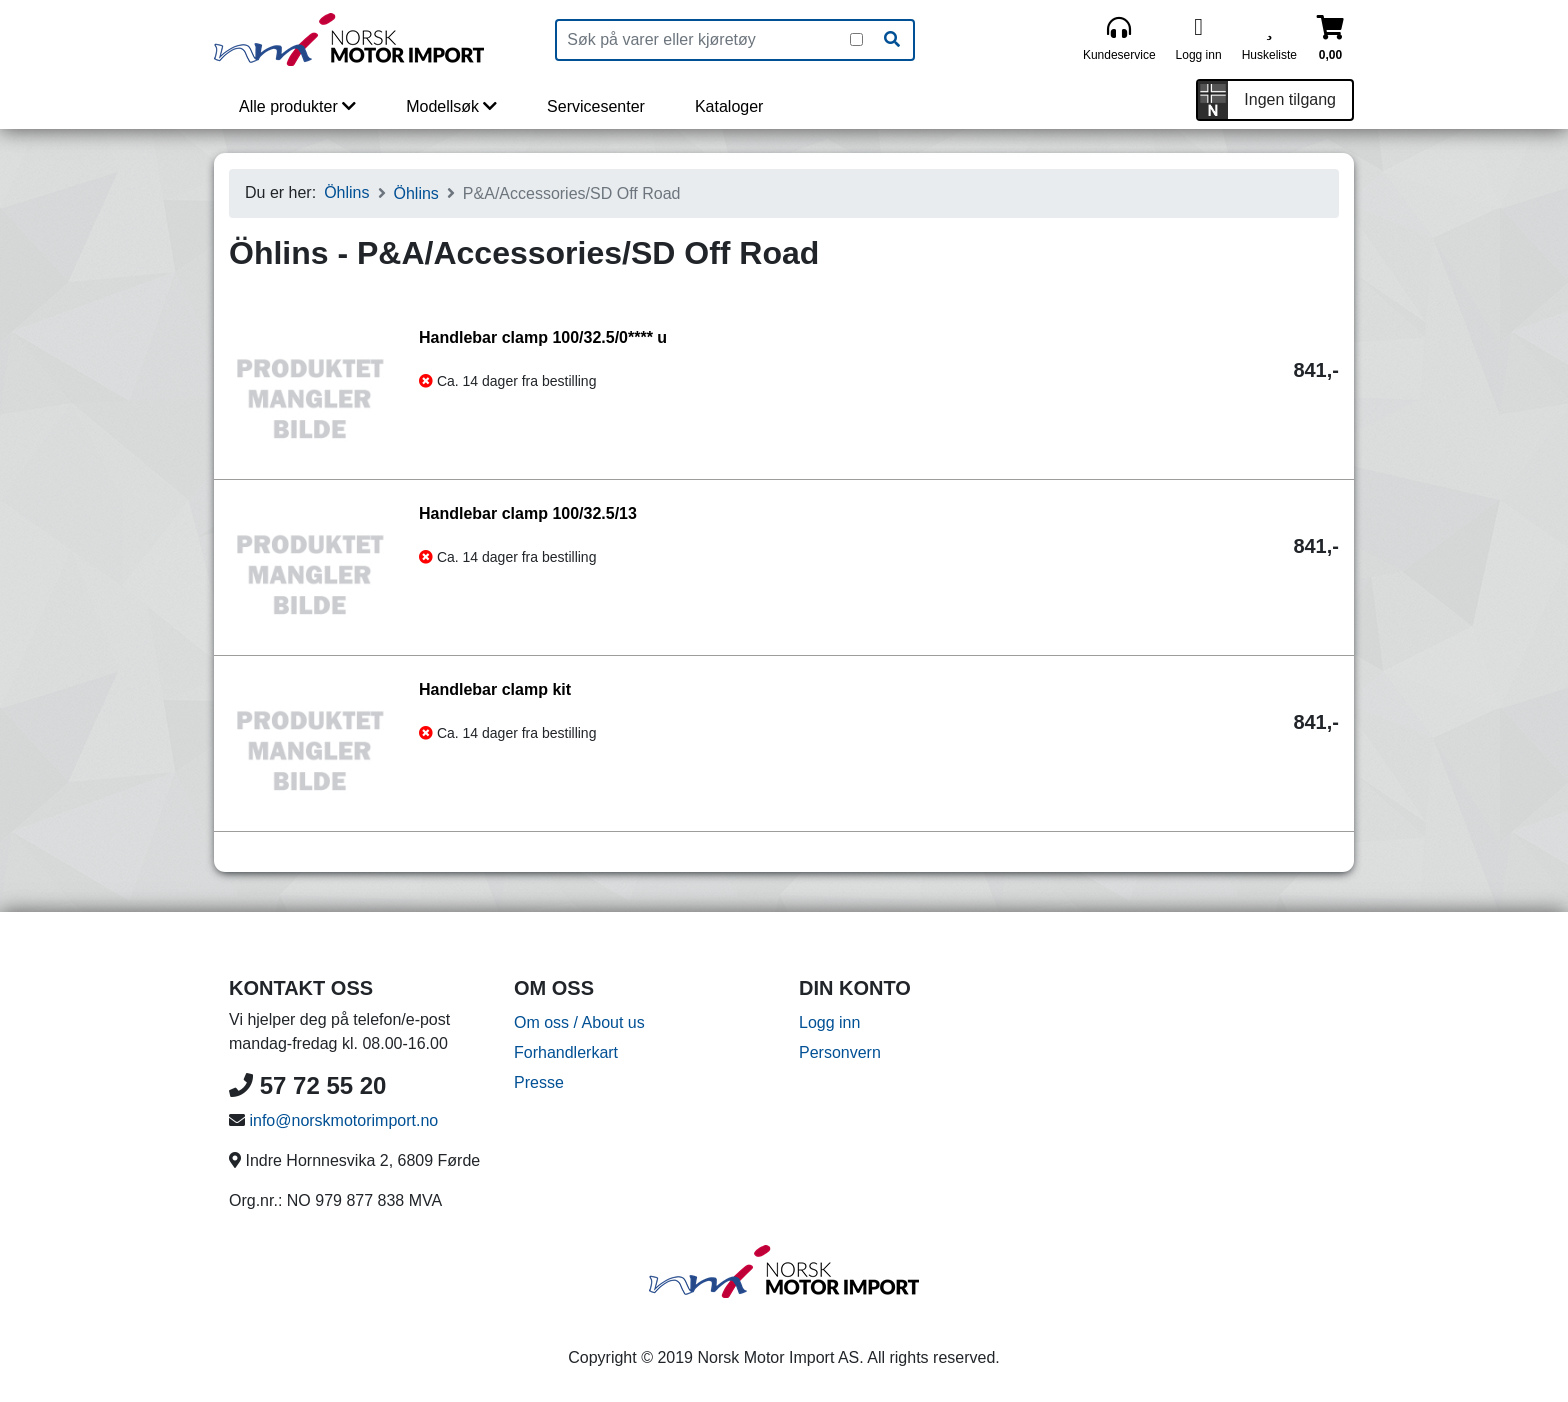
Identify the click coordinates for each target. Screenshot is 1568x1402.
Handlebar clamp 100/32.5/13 (528, 513)
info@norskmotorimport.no (343, 1120)
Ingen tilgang (1290, 99)
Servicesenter (596, 106)
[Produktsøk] (703, 40)
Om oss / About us (579, 1022)
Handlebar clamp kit (495, 689)
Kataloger (729, 106)
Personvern (840, 1052)
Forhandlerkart (566, 1052)
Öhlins (346, 192)
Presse (539, 1082)
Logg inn (829, 1022)
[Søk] (892, 40)
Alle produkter (297, 106)
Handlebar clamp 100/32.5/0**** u (543, 337)
